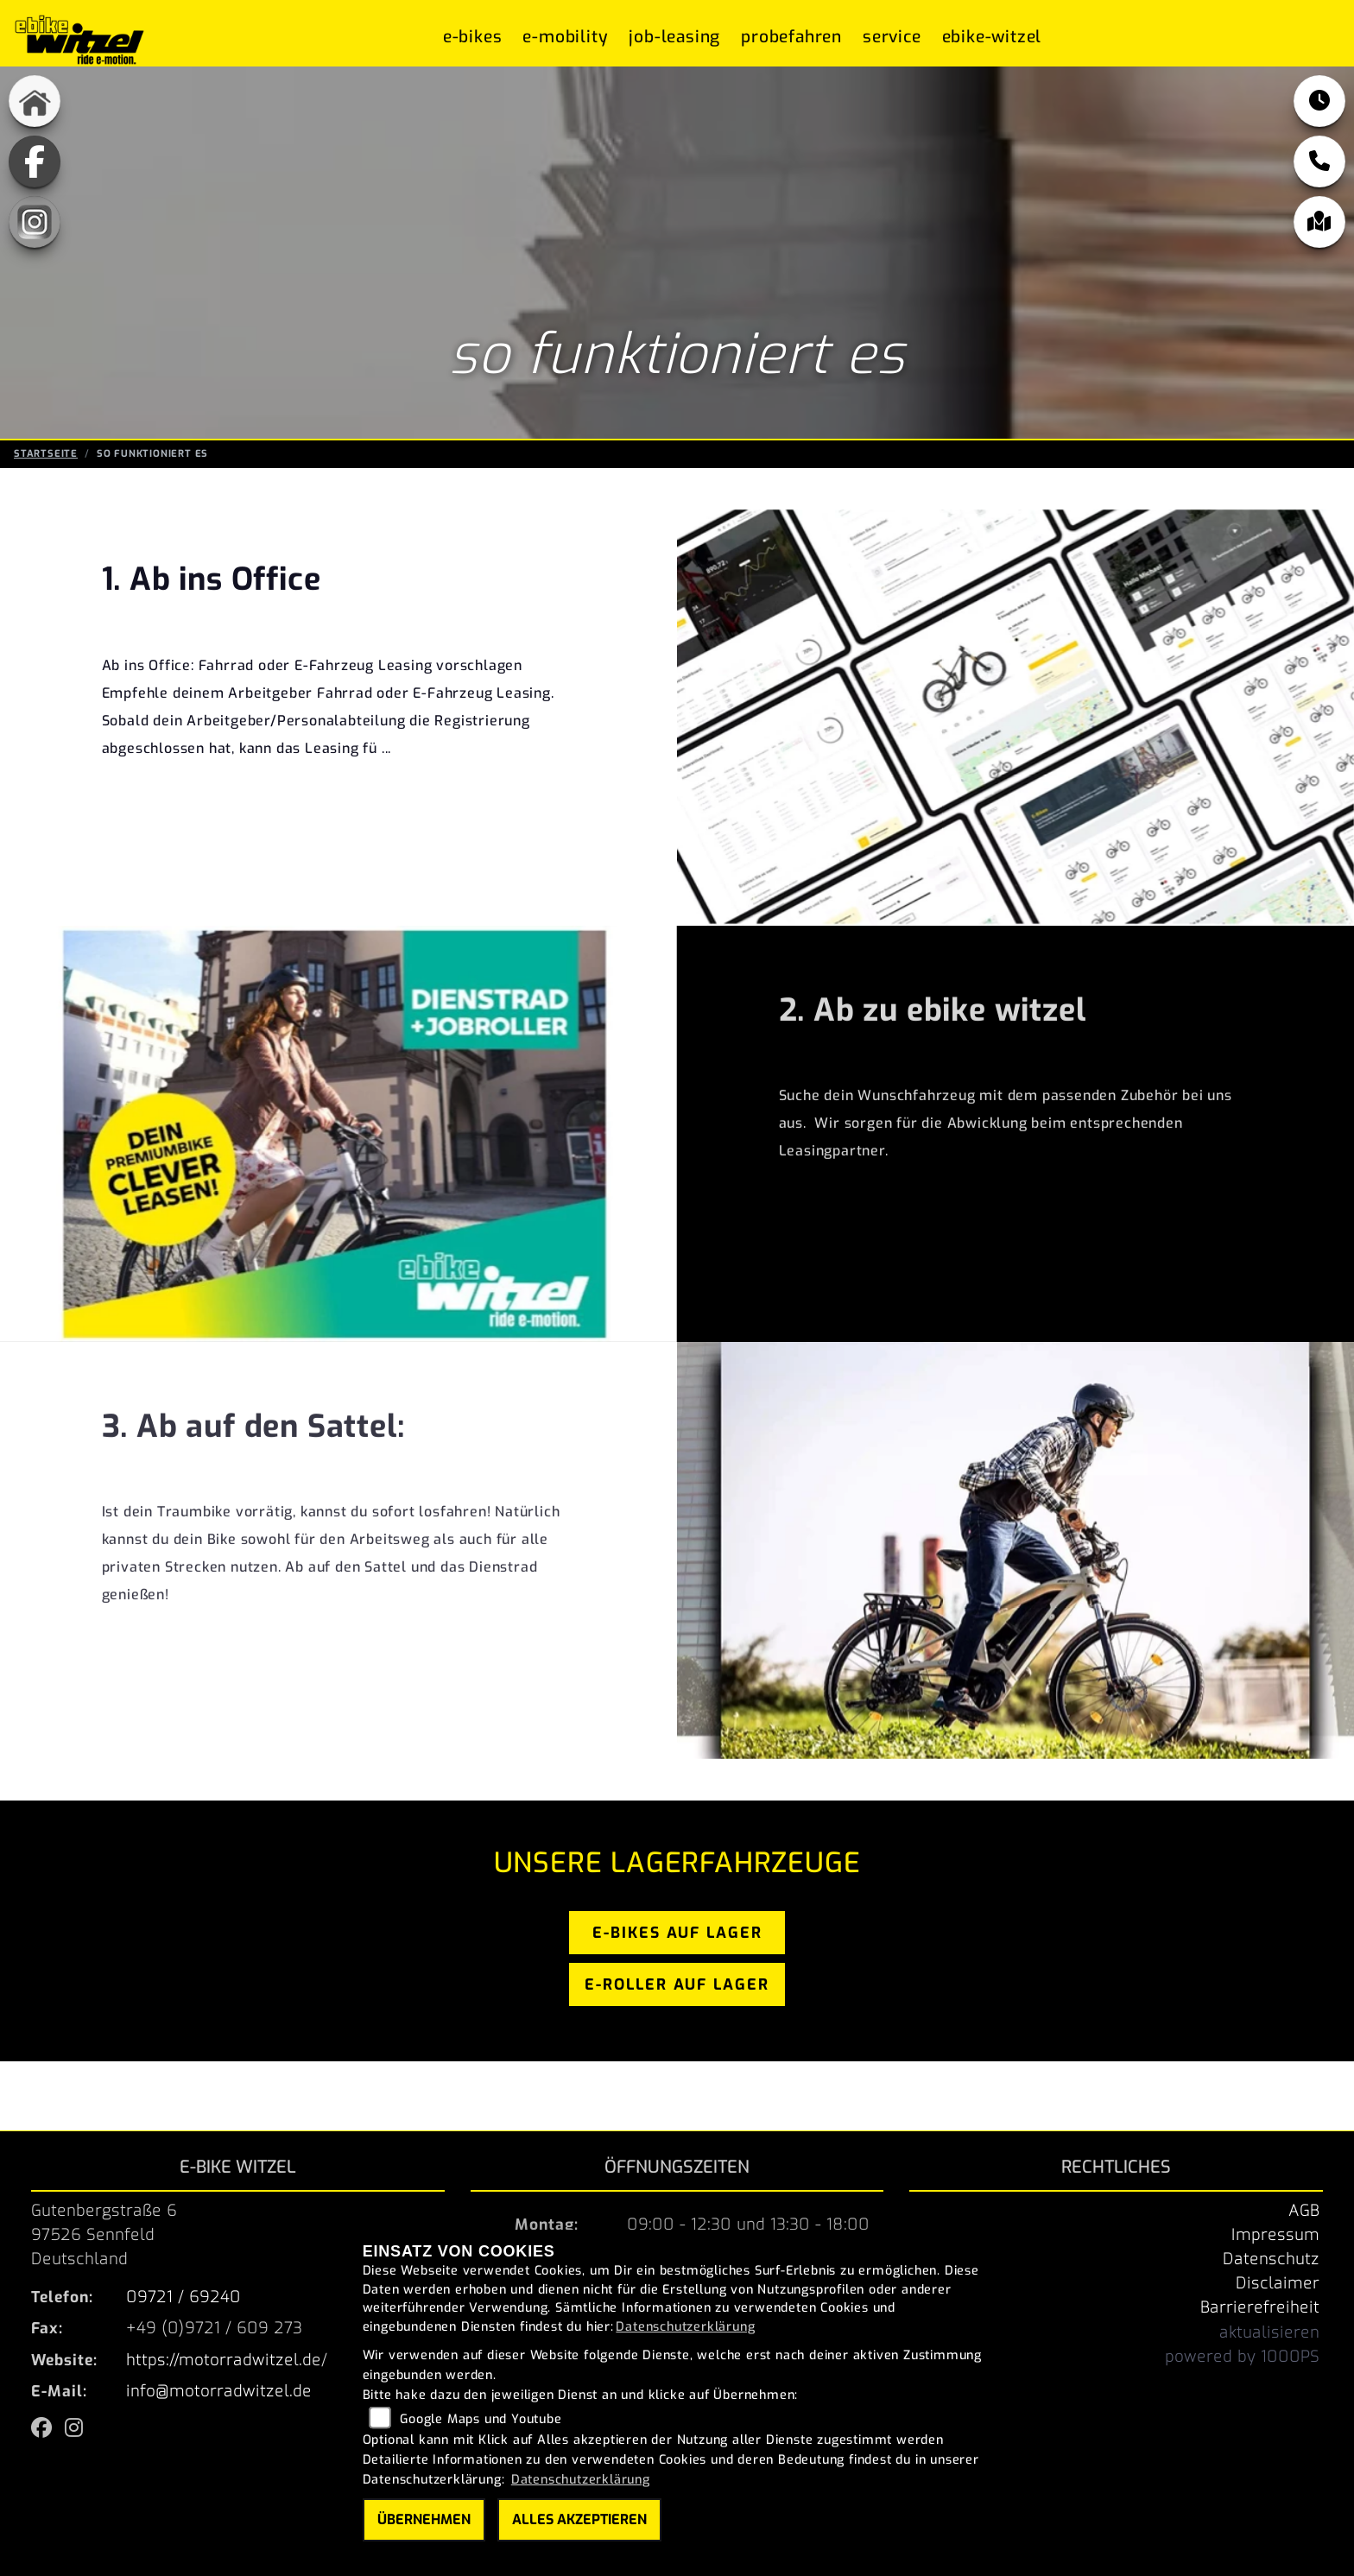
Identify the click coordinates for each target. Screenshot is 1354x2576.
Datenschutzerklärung (685, 2327)
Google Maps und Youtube (480, 2419)
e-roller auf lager (677, 1984)
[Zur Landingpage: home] (34, 101)
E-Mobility (565, 36)
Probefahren (791, 36)
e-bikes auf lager (677, 1932)
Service (892, 36)
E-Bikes (473, 36)
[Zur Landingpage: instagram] (34, 222)
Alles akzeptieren (579, 2519)
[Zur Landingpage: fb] (34, 161)
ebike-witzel (992, 36)
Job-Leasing (674, 36)
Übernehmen (424, 2519)
